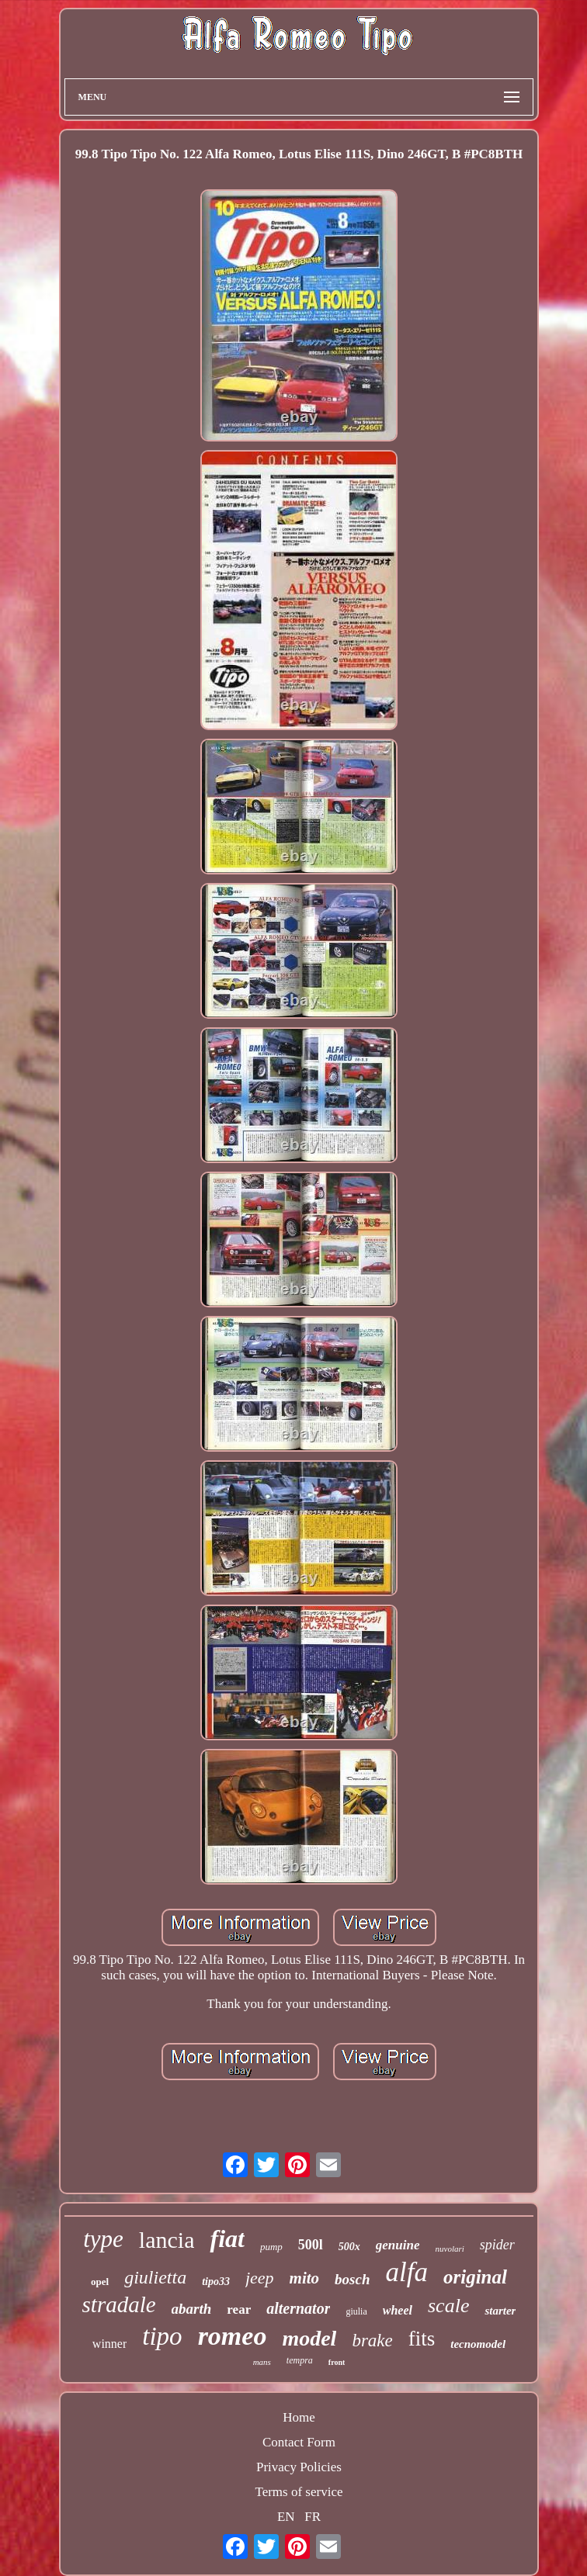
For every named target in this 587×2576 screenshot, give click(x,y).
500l (310, 2244)
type (103, 2238)
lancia (167, 2239)
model (309, 2338)
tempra (300, 2360)
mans (262, 2362)
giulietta (155, 2277)
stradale (119, 2304)
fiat (227, 2238)
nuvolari (450, 2248)
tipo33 (216, 2281)
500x (349, 2246)
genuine (398, 2245)
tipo (162, 2336)
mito (305, 2278)
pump (271, 2246)
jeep (259, 2277)
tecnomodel (477, 2344)
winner (109, 2343)
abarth (192, 2309)
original (475, 2276)
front (336, 2362)
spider (497, 2244)
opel (100, 2281)
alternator (298, 2308)
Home (299, 2417)
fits (422, 2338)
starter (500, 2310)
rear (239, 2309)
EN (286, 2516)
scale (448, 2305)
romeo (232, 2336)
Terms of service (298, 2491)
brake (372, 2340)
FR (312, 2516)
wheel (397, 2310)
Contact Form (298, 2442)
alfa (407, 2272)
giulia (356, 2311)
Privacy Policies (299, 2467)
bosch (352, 2279)
